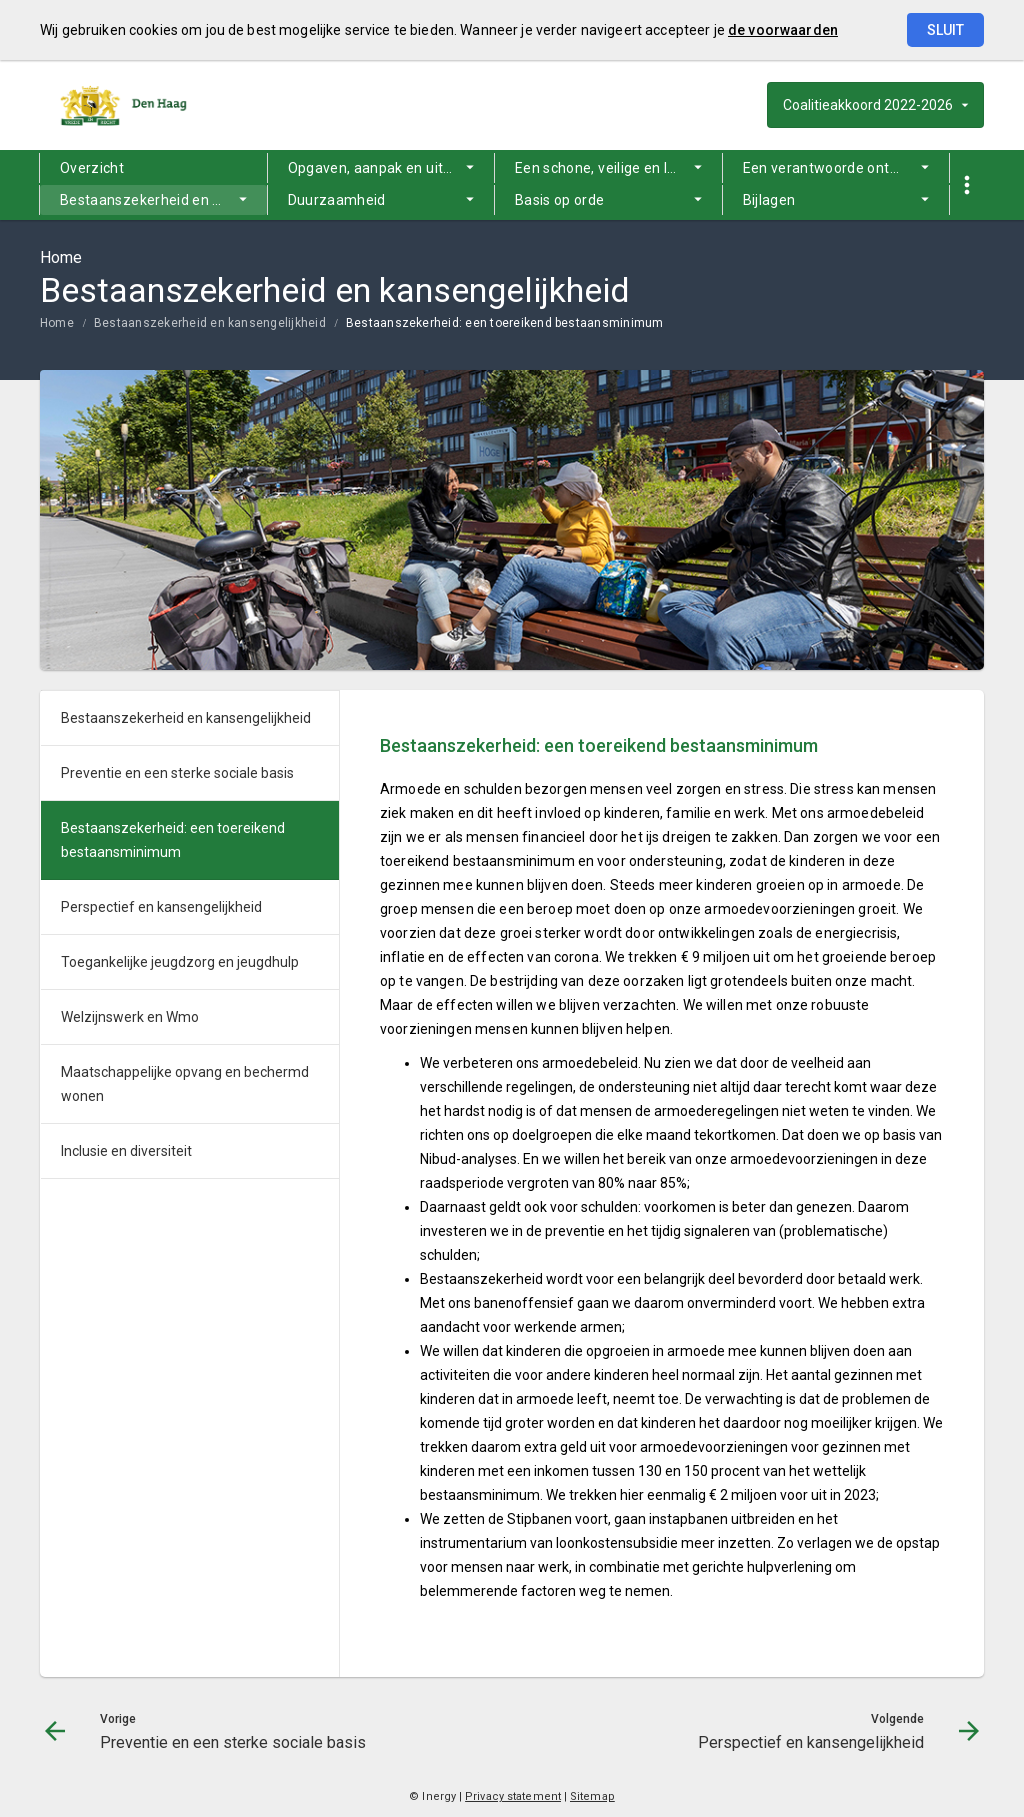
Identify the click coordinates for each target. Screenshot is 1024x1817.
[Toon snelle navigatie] (966, 185)
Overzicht (92, 168)
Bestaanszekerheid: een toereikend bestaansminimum (505, 323)
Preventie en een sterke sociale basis (177, 773)
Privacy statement (513, 1796)
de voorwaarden (783, 30)
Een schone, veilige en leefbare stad (618, 168)
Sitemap (592, 1796)
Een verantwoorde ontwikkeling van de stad (846, 168)
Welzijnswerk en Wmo (130, 1017)
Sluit (945, 30)
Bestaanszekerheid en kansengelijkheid (163, 200)
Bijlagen (769, 200)
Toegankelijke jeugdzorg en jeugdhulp (180, 962)
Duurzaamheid (337, 200)
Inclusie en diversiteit (126, 1151)
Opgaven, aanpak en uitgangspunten (391, 168)
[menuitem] (153, 168)
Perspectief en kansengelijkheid (161, 907)
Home (57, 323)
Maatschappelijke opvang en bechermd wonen (185, 1084)
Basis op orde (560, 200)
